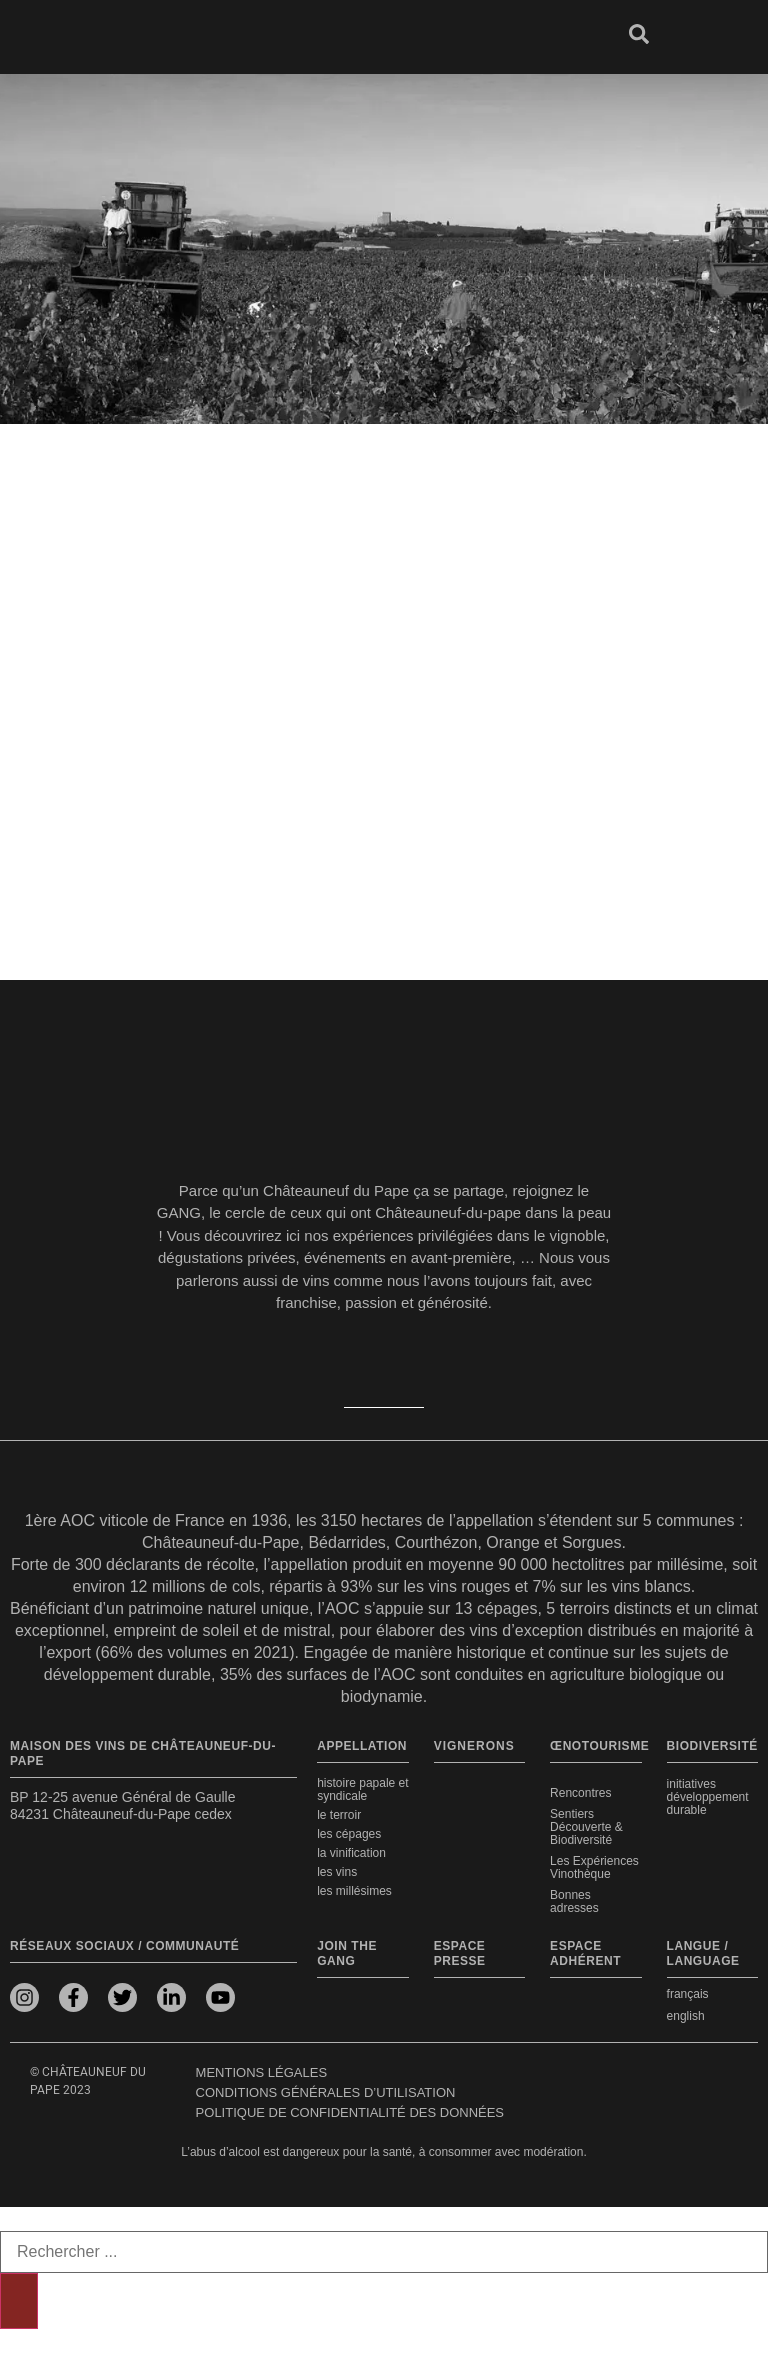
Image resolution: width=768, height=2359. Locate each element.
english (686, 2016)
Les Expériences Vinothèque (594, 1867)
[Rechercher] (19, 2301)
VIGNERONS (474, 1746)
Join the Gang (347, 1953)
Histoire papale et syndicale (362, 1789)
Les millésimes (354, 1891)
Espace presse (460, 1953)
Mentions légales (261, 2072)
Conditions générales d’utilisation (326, 2092)
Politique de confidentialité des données (350, 2112)
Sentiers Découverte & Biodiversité (586, 1827)
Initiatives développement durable (708, 1797)
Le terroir (339, 1815)
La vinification (351, 1853)
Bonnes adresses (574, 1901)
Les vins (337, 1872)
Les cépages (349, 1834)
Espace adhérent (585, 1953)
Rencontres (580, 1793)
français (688, 1994)
